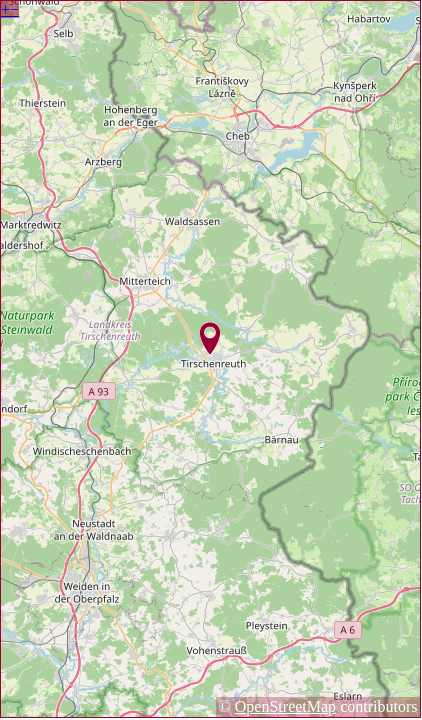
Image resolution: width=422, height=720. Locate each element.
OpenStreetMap (285, 706)
